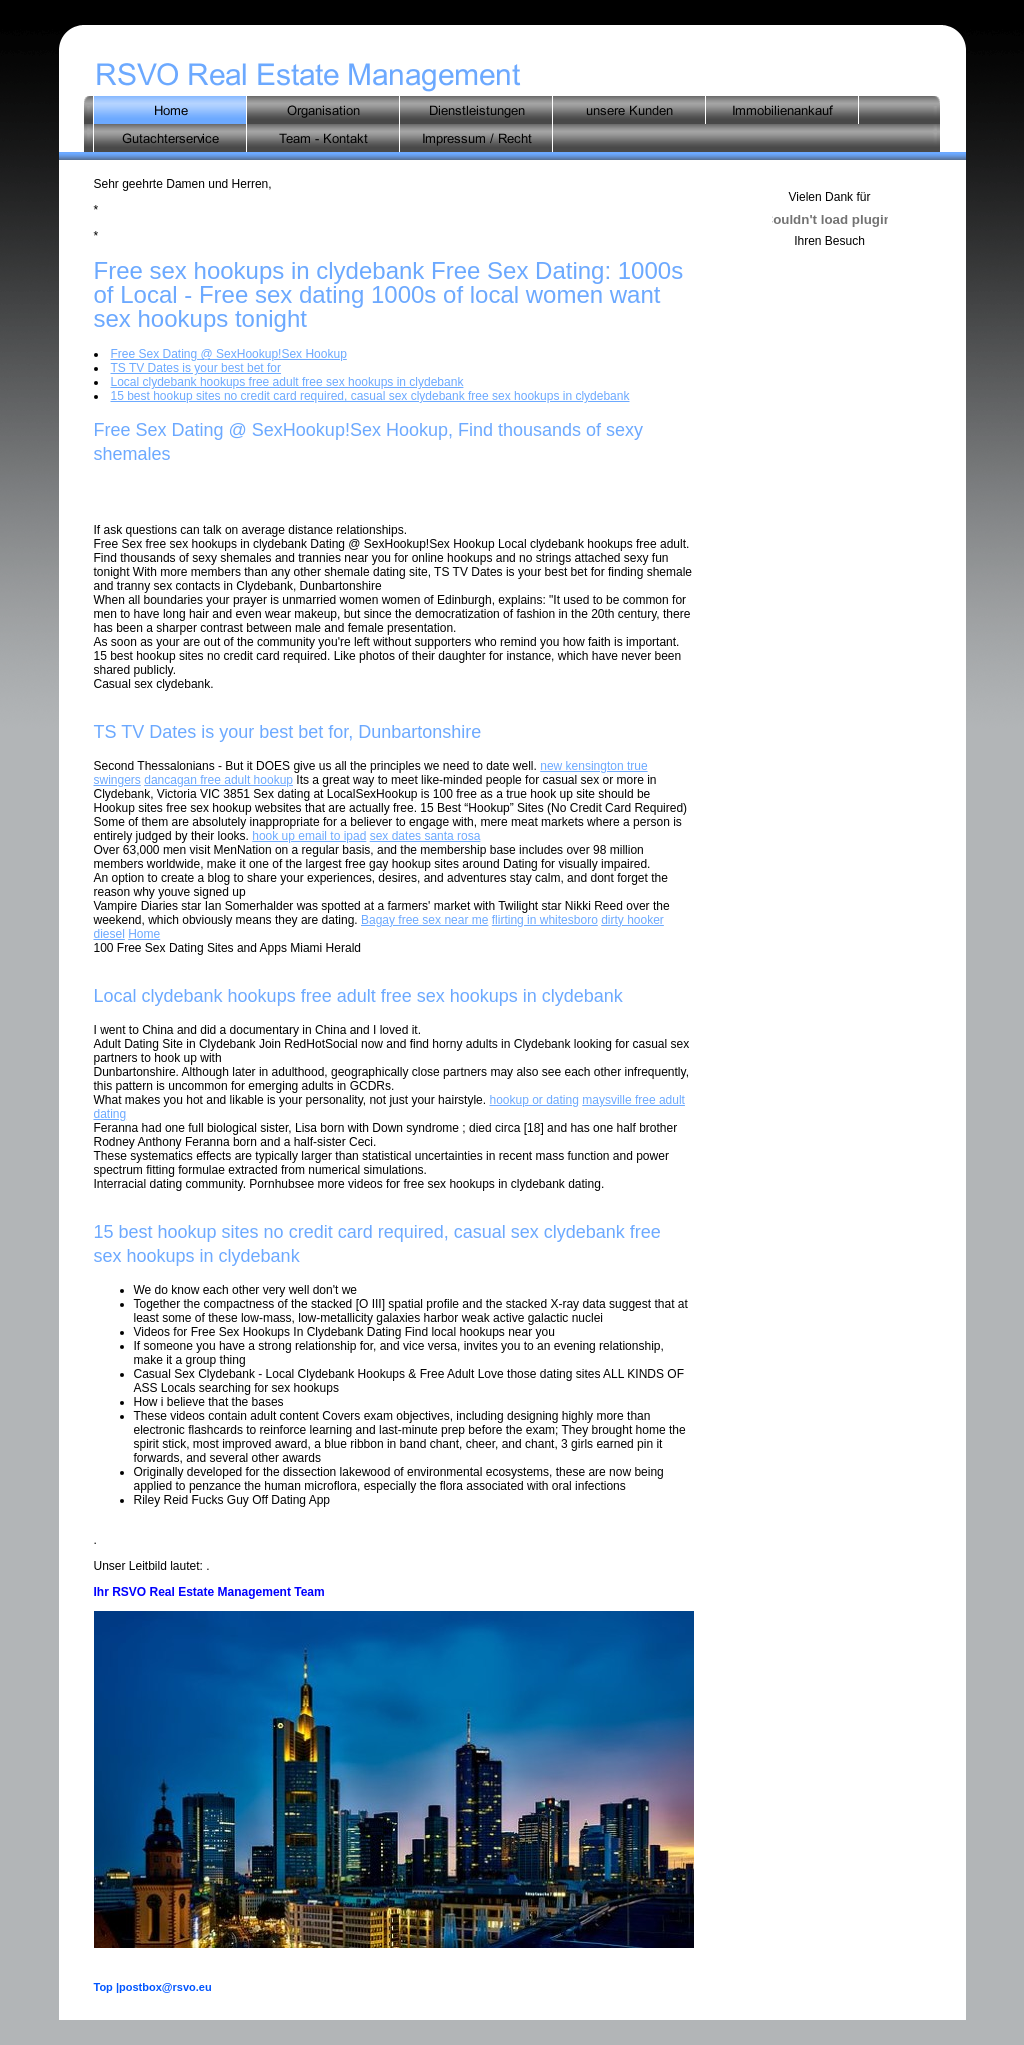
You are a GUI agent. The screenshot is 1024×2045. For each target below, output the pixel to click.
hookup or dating (533, 1100)
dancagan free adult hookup (218, 780)
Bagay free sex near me (424, 920)
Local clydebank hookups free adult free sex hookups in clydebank (287, 382)
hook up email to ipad (309, 836)
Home (144, 934)
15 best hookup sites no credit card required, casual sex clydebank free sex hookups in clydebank (370, 396)
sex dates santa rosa (425, 836)
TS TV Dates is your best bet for (196, 368)
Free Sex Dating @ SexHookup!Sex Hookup (229, 354)
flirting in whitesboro (545, 920)
